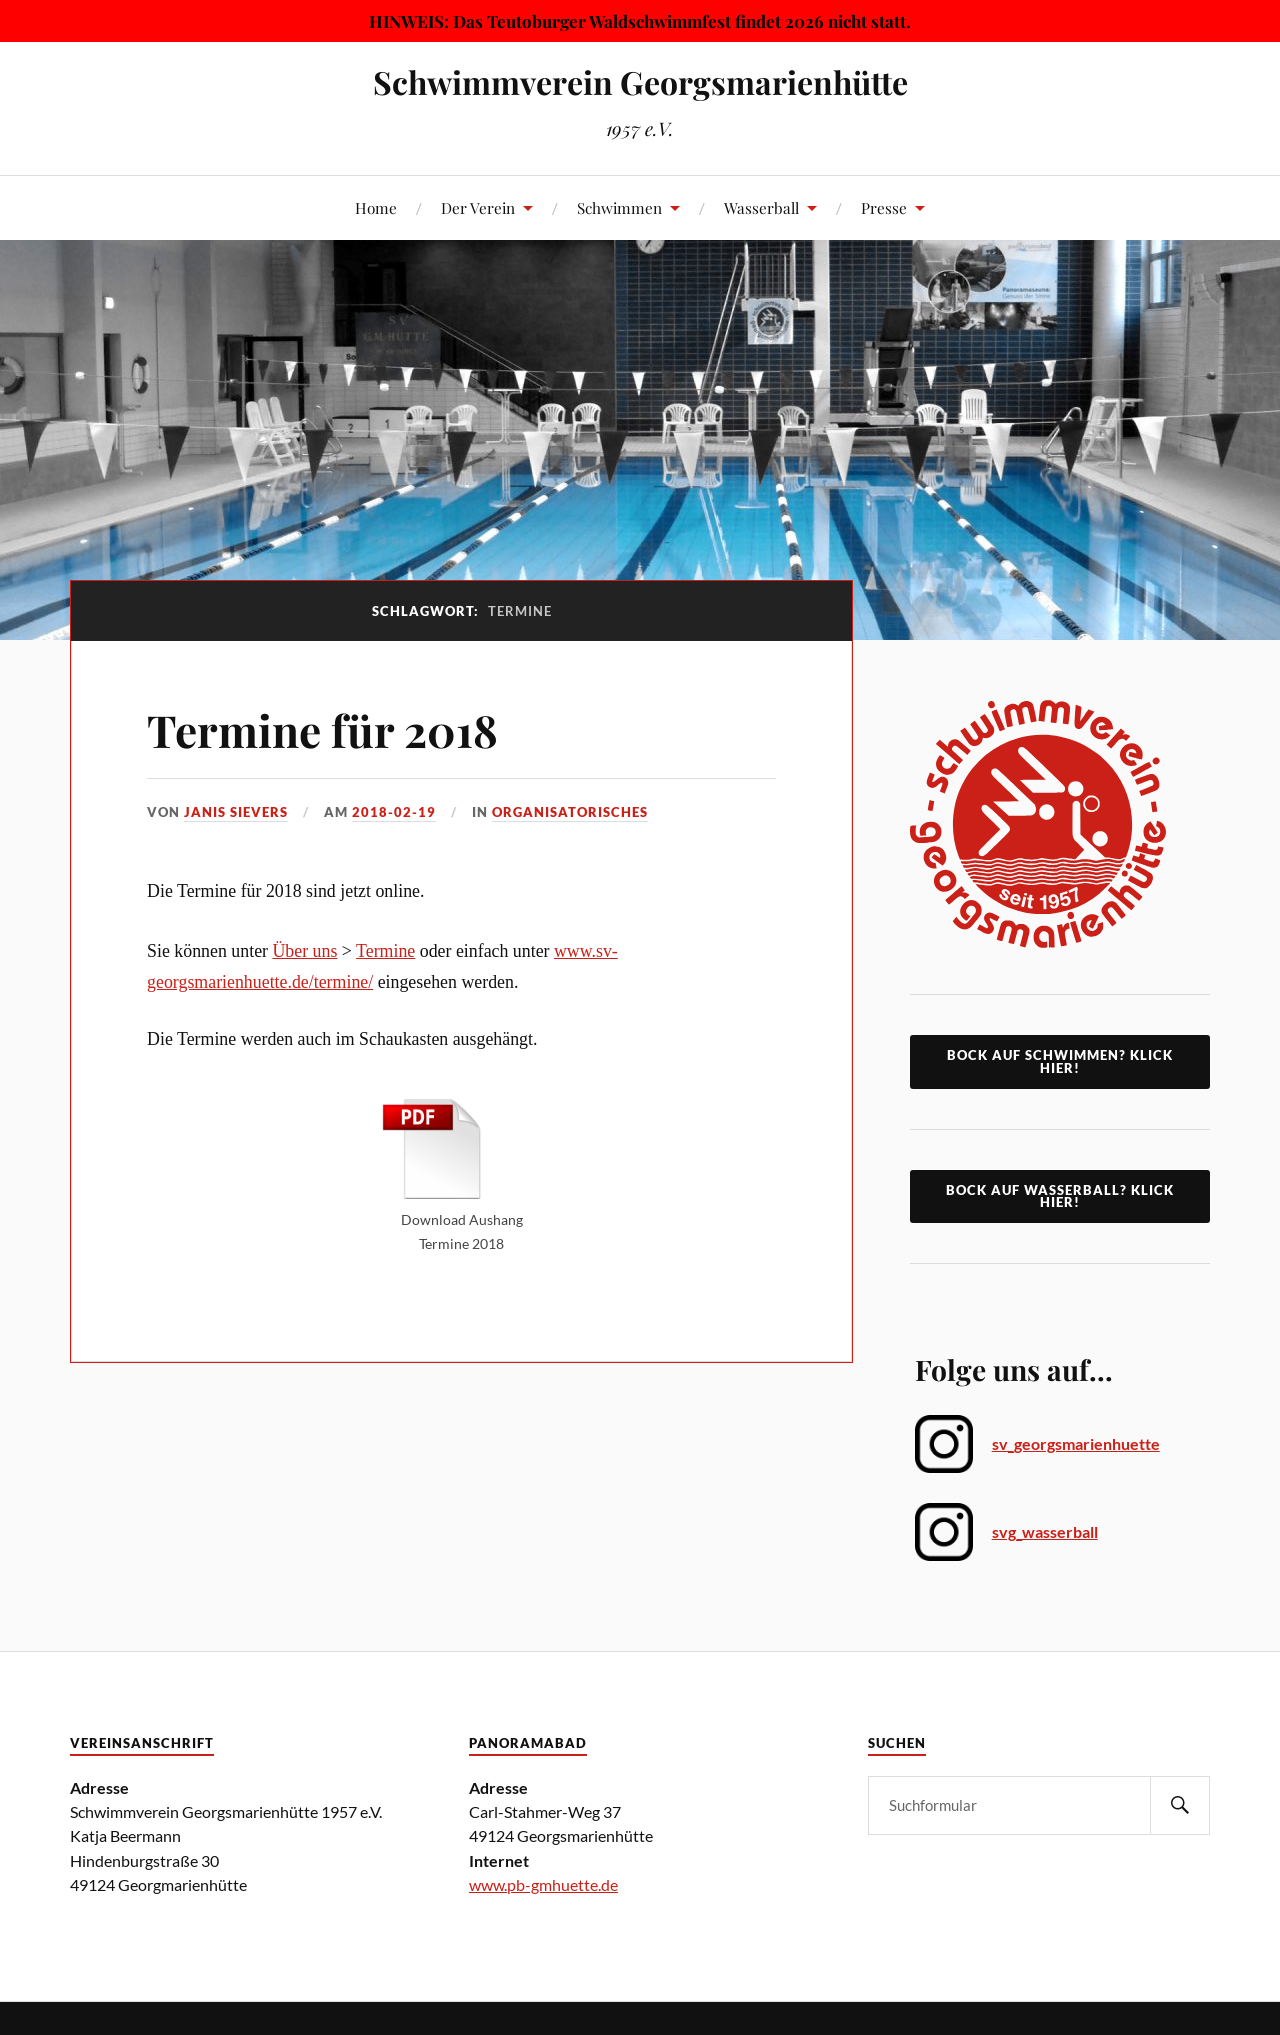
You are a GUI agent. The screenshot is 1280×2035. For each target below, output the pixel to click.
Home (376, 207)
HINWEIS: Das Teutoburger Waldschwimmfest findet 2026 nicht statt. (640, 21)
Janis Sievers (236, 812)
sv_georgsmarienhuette (1076, 1443)
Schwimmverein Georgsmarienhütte (640, 81)
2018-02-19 (394, 812)
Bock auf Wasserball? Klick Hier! (1060, 1196)
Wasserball (761, 207)
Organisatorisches (570, 812)
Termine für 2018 (322, 729)
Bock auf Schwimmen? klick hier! (1060, 1061)
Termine (385, 951)
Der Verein (478, 207)
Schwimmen (619, 207)
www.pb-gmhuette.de (543, 1884)
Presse (884, 207)
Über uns (304, 951)
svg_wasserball (1045, 1531)
